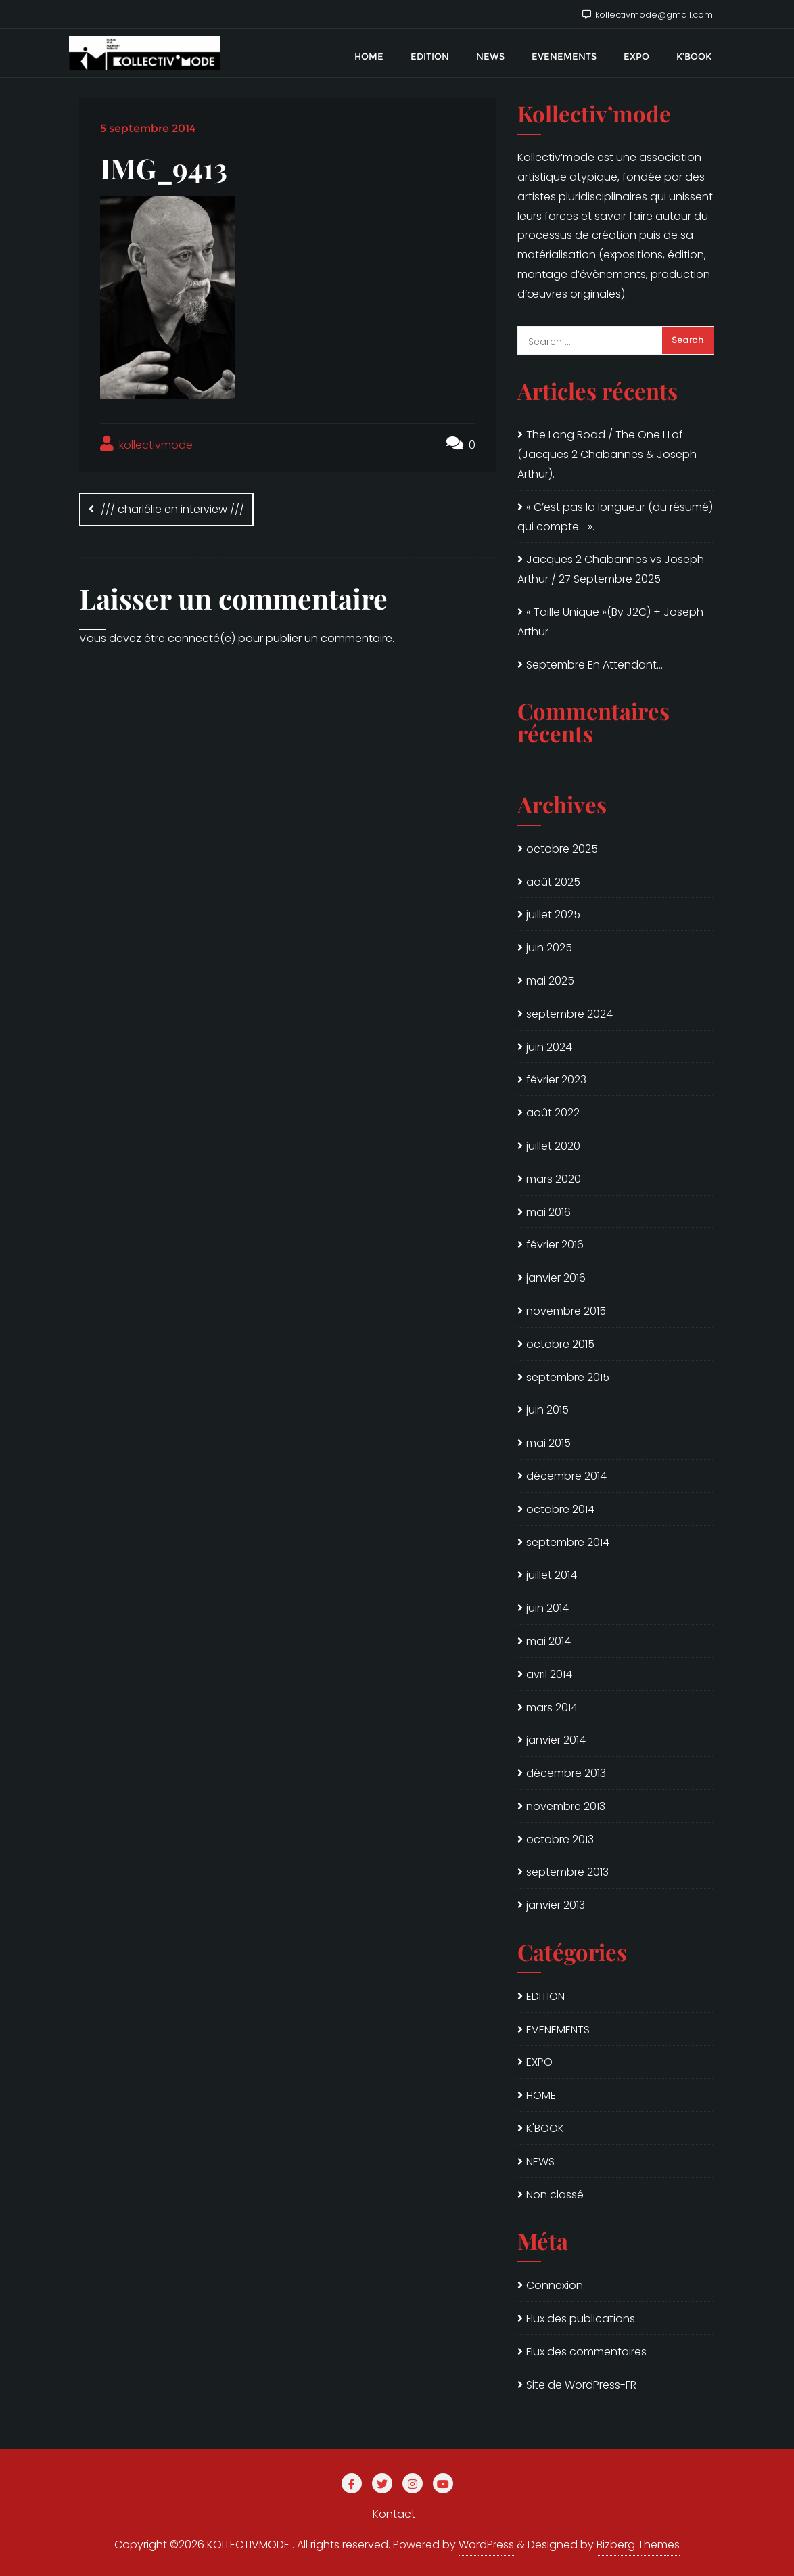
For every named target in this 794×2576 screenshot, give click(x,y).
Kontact (394, 2514)
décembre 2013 (566, 1773)
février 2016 (555, 1244)
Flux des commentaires (586, 2351)
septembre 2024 (569, 1014)
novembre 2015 (566, 1311)
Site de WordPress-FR (581, 2385)
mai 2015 (548, 1443)
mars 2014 (552, 1707)
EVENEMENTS (558, 2029)
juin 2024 (549, 1047)
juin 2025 (549, 947)
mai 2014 (548, 1641)
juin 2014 (547, 1608)
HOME (541, 2095)
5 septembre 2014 (147, 128)
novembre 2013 (565, 1806)
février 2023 (556, 1079)
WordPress (486, 2544)
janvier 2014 (556, 1740)
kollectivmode (146, 444)
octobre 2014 (560, 1509)
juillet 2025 (553, 914)
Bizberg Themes (638, 2544)
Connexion (554, 2285)
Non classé (555, 2194)
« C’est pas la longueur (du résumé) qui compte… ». (615, 517)
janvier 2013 (555, 1905)
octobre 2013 (560, 1839)
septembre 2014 (567, 1542)
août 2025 (553, 882)
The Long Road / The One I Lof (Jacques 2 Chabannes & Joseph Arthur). (607, 454)
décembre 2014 (566, 1476)
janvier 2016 (556, 1278)
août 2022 (553, 1113)
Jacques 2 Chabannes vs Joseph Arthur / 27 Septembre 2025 (610, 569)
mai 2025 (550, 981)
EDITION (545, 1996)
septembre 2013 (567, 1872)
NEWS (540, 2161)
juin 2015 (547, 1410)
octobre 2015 (560, 1344)
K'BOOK (545, 2128)
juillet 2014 (551, 1575)
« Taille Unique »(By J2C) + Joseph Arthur (610, 621)
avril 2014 (549, 1674)
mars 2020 (553, 1179)
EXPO (539, 2062)
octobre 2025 (562, 849)
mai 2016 (548, 1212)
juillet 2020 (553, 1146)
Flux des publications (580, 2318)
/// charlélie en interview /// (172, 509)
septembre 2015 (567, 1377)
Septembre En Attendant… (594, 665)
